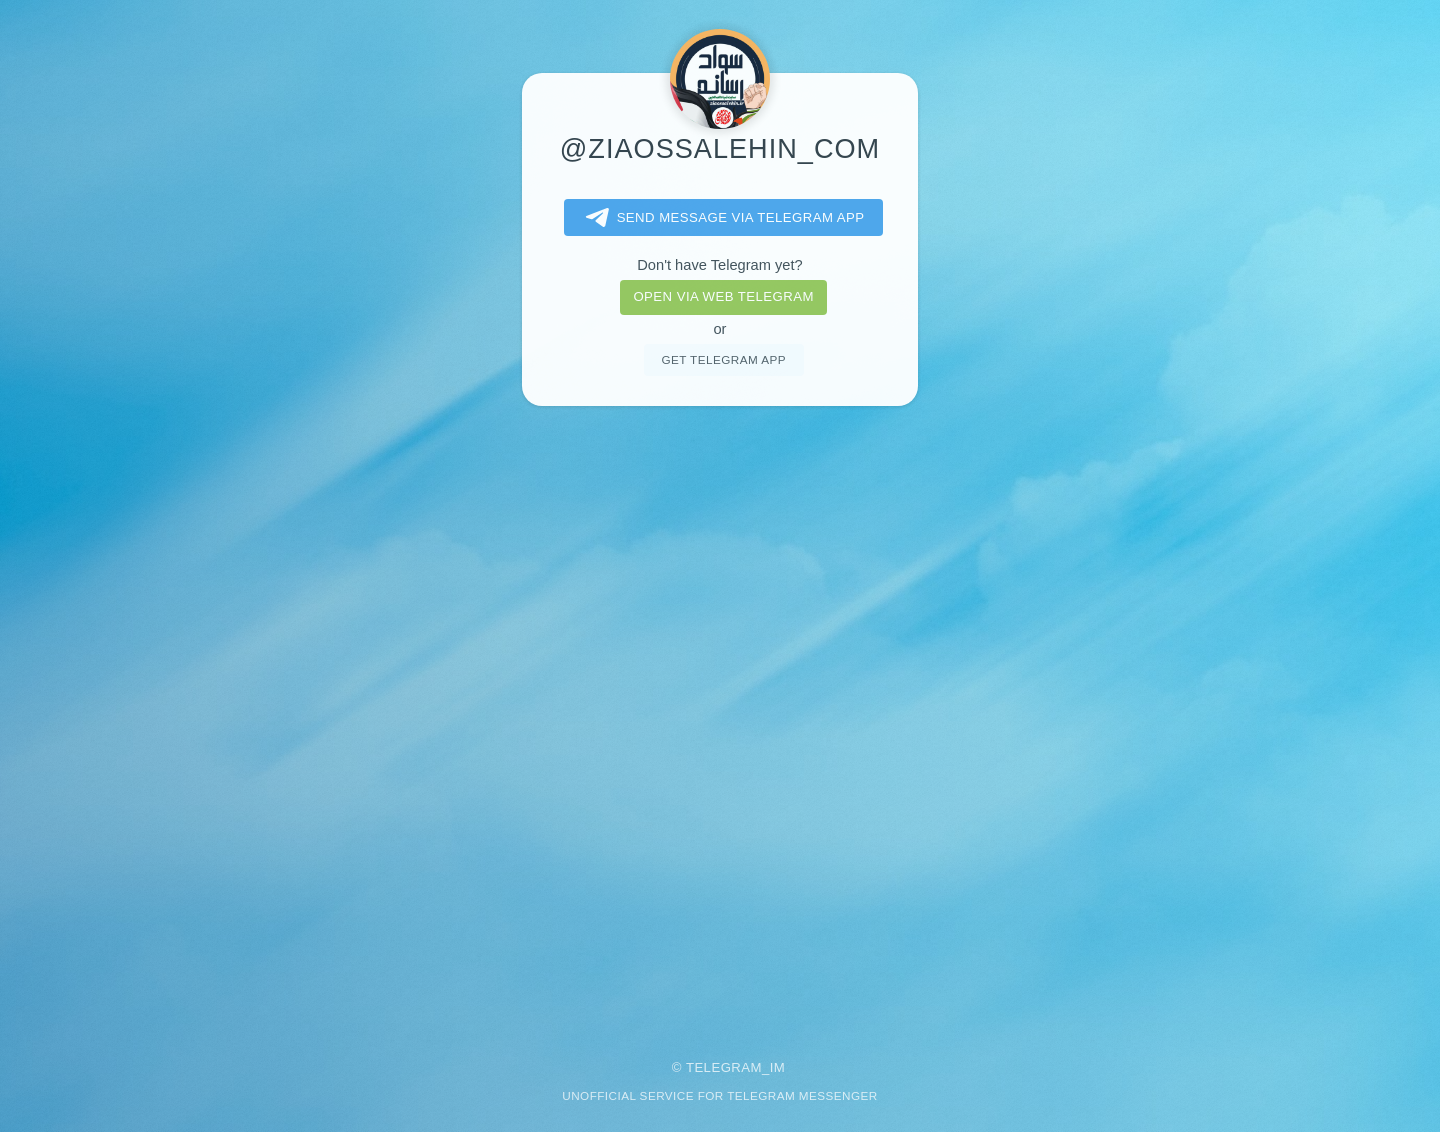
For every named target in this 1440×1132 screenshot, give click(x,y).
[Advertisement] (720, 719)
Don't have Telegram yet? (719, 265)
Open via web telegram (723, 296)
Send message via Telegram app (721, 218)
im (778, 1067)
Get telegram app (723, 359)
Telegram (724, 1067)
